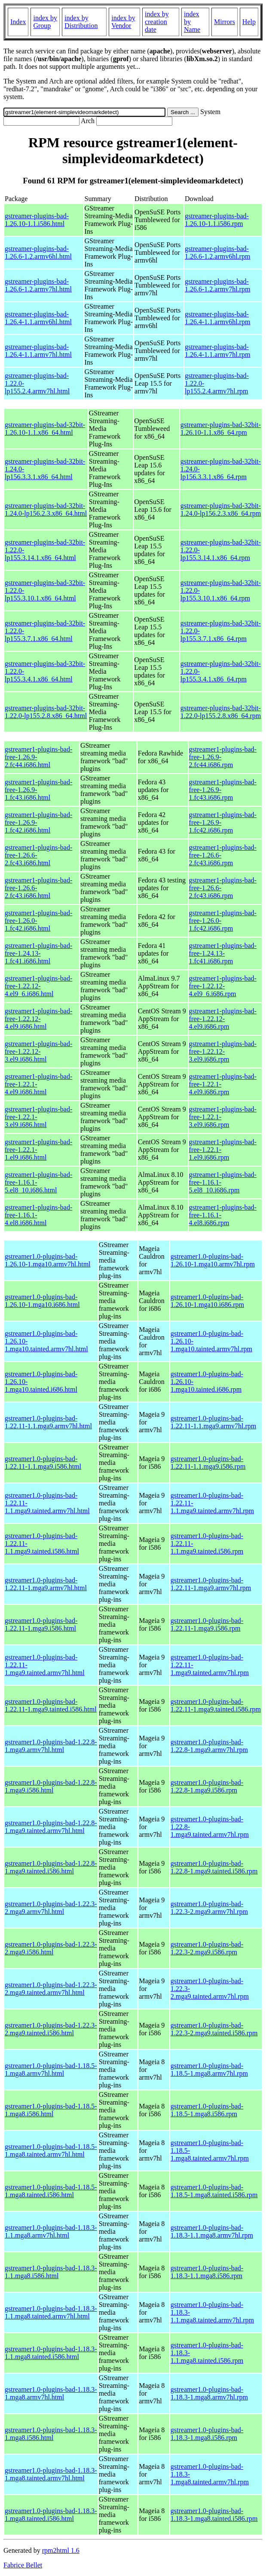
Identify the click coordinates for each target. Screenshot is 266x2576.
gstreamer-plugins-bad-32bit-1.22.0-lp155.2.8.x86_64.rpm (220, 711)
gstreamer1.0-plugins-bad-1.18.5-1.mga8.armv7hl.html (51, 2069)
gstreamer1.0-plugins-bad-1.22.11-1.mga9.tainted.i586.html (51, 1705)
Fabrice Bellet (22, 2565)
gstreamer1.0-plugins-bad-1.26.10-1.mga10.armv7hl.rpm (213, 1260)
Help (249, 21)
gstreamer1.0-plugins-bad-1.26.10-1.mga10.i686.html (42, 1300)
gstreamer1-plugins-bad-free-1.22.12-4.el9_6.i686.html (38, 986)
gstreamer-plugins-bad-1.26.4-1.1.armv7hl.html (38, 350)
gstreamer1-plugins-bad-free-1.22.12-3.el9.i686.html (38, 1051)
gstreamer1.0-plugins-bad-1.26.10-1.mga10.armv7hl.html (48, 1260)
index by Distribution (81, 21)
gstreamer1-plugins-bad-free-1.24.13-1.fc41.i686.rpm (223, 953)
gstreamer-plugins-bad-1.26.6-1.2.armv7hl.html (38, 285)
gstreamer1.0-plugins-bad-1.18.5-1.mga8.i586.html (51, 2110)
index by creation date (157, 21)
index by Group (45, 21)
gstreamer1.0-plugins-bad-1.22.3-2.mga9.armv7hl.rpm (209, 1907)
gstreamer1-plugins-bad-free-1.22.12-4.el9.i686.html (38, 1018)
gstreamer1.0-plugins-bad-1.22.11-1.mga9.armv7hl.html (46, 1583)
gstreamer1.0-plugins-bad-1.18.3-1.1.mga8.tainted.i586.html (51, 2352)
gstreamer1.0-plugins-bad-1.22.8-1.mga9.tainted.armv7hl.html (51, 1826)
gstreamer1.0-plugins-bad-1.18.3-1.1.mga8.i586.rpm (207, 2271)
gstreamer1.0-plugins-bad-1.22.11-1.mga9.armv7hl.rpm (211, 1583)
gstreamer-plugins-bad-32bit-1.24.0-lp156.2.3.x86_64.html (46, 509)
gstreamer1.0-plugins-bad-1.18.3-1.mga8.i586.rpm (207, 2433)
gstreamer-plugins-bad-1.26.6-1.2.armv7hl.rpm (217, 285)
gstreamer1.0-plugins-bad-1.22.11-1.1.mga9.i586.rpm (208, 1462)
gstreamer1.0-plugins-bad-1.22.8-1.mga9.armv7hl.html (51, 1745)
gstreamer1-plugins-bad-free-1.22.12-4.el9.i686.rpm (223, 1018)
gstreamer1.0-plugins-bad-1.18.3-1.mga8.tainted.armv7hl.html (51, 2474)
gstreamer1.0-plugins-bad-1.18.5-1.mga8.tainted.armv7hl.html (51, 2150)
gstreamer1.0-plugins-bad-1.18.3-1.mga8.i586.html (51, 2433)
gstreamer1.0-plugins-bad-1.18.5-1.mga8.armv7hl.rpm (209, 2069)
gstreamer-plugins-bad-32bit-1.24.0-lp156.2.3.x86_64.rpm (220, 509)
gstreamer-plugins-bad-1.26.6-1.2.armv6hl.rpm (217, 252)
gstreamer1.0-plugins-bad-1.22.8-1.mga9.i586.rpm (207, 1786)
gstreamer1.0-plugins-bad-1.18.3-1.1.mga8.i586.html (51, 2271)
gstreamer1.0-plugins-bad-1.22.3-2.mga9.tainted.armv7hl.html (51, 1988)
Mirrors (224, 21)
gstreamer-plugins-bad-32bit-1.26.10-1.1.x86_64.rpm (220, 428)
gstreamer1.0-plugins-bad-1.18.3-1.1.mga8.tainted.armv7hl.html (51, 2312)
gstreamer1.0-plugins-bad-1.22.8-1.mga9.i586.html (51, 1786)
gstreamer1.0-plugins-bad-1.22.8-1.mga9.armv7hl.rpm (209, 1745)
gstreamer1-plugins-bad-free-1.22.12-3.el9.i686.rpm (223, 1051)
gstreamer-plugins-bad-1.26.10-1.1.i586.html (37, 219)
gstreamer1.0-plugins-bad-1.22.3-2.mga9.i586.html (51, 1948)
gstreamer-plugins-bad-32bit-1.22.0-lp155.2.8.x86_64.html (46, 711)
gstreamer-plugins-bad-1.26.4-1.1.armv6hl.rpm (217, 317)
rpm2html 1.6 (60, 2550)
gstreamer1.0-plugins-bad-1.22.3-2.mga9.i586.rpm (207, 1948)
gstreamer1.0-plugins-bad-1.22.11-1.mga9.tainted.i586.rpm (216, 1705)
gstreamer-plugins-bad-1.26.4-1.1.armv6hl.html (38, 317)
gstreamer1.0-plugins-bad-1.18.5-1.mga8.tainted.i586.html (51, 2190)
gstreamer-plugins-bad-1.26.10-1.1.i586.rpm (217, 219)
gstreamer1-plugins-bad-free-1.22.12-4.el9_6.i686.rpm (223, 986)
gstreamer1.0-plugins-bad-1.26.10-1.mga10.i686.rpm (207, 1300)
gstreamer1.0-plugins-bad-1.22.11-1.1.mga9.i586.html (43, 1462)
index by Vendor (123, 21)
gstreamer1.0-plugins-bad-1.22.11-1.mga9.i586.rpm (207, 1624)
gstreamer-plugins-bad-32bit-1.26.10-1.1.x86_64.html (45, 428)
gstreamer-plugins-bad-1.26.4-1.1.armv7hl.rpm (217, 350)
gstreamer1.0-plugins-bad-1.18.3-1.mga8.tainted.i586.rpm (214, 2514)
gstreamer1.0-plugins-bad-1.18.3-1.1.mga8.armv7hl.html (51, 2231)
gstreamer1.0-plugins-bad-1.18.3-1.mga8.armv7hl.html (51, 2393)
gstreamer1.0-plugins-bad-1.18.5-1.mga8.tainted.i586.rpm (214, 2190)
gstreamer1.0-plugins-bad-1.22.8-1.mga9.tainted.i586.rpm (214, 1867)
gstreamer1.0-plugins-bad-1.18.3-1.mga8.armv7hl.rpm (209, 2393)
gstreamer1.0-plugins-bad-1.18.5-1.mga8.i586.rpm (207, 2110)
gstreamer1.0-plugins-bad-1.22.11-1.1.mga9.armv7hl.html (48, 1422)
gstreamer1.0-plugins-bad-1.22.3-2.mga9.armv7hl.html (51, 1907)
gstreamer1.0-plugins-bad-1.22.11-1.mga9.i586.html (41, 1624)
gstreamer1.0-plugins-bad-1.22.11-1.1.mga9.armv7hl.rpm (213, 1422)
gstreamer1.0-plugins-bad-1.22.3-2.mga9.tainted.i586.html (51, 2029)
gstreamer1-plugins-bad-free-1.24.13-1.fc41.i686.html (38, 953)
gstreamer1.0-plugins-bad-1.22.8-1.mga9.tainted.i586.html (51, 1867)
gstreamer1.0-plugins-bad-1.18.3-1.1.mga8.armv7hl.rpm (212, 2231)
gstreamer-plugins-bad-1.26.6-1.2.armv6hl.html (38, 252)
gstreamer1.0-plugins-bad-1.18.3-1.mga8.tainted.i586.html (51, 2514)
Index (18, 21)
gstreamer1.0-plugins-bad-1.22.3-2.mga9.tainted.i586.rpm (214, 2029)
